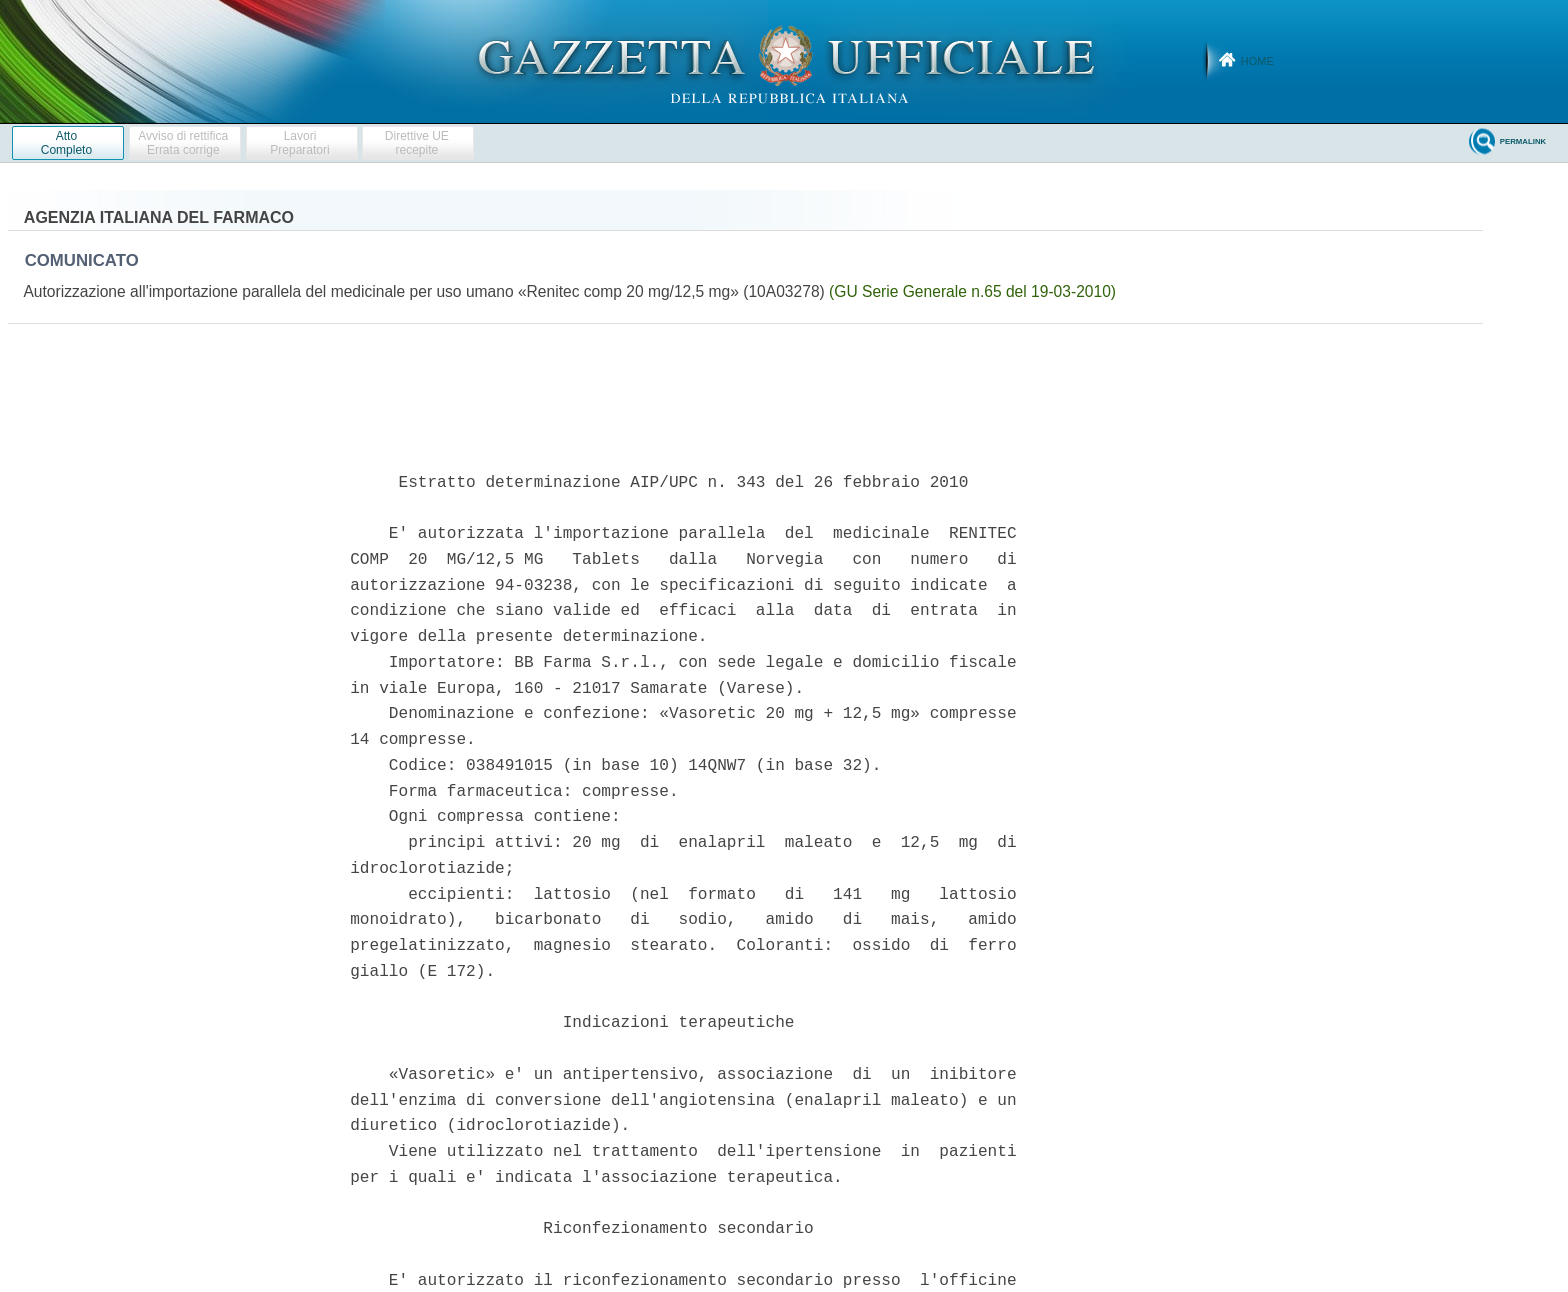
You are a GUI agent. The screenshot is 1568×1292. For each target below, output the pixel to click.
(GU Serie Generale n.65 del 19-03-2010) (972, 291)
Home (1257, 61)
